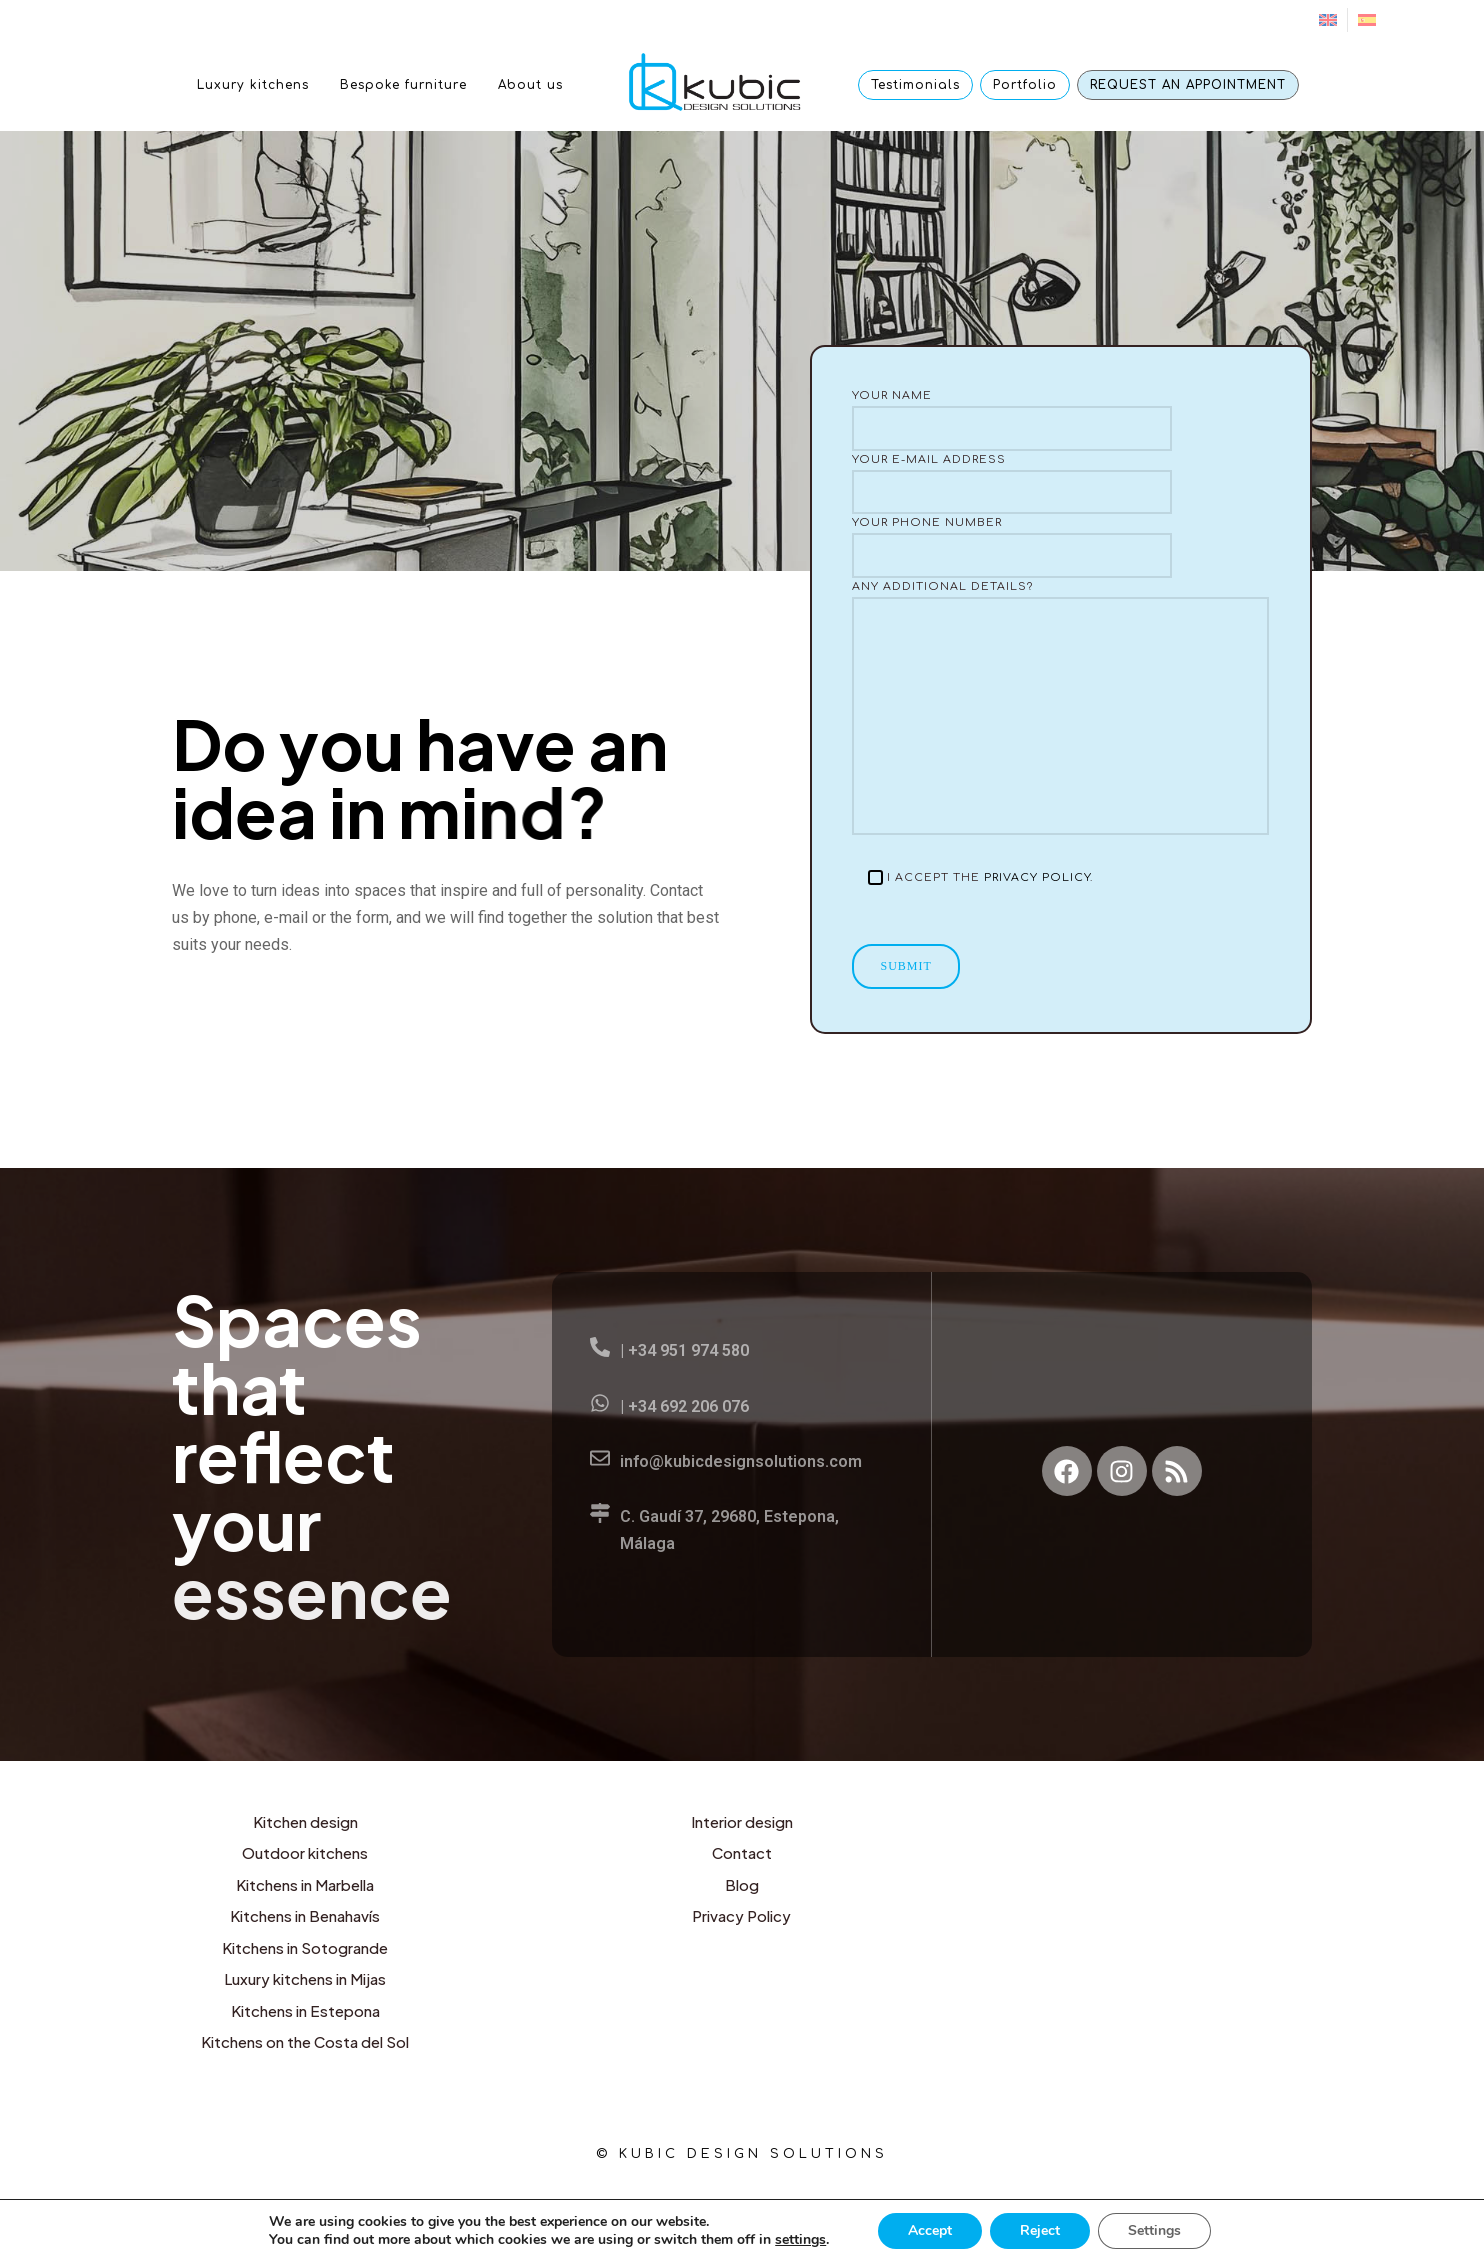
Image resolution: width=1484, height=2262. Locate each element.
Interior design (742, 1821)
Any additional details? (1060, 707)
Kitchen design (305, 1821)
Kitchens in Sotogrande (305, 1947)
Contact (742, 1852)
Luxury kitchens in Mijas (305, 1978)
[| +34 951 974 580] (600, 1347)
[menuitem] (1328, 20)
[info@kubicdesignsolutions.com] (600, 1458)
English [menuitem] (669, 2209)
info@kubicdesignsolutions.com (741, 1461)
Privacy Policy (1037, 877)
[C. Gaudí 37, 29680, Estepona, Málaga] (600, 1513)
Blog (742, 1884)
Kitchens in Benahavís (305, 1915)
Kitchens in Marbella (305, 1884)
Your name (1060, 420)
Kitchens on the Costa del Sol (305, 2041)
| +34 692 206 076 (684, 1406)
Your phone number (1060, 547)
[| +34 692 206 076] (600, 1403)
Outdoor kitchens (305, 1852)
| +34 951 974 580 (684, 1350)
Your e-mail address (1060, 484)
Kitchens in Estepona (305, 2010)
